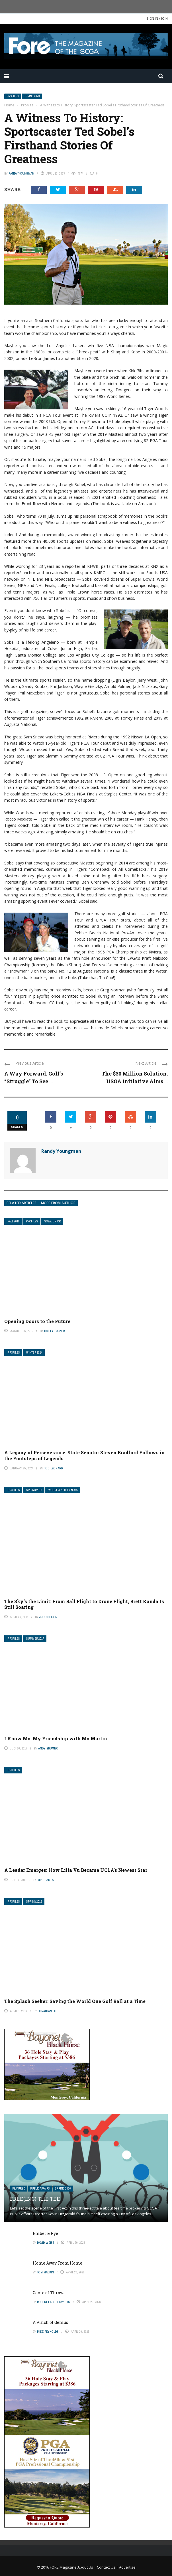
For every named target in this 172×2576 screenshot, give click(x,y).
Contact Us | (108, 2567)
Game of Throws (49, 2292)
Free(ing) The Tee (35, 2198)
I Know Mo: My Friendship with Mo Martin (55, 1738)
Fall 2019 (14, 1221)
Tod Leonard (53, 1468)
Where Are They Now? (63, 1490)
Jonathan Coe (48, 2011)
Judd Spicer (48, 1617)
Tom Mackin (45, 2272)
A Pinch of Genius (50, 2322)
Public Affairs (40, 2188)
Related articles (21, 1202)
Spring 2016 (34, 1901)
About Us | (87, 2567)
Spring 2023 (32, 96)
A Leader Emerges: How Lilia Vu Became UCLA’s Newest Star (75, 1870)
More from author (58, 1202)
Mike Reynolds (48, 2332)
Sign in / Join (157, 18)
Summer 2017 (35, 1639)
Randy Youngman (21, 173)
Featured (18, 2188)
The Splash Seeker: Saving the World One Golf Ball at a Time (75, 2001)
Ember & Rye (45, 2233)
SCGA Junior (52, 1221)
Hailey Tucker (54, 1331)
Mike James (46, 1880)
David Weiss (45, 2243)
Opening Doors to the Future (37, 1321)
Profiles (13, 96)
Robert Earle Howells (53, 2302)
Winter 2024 (34, 1352)
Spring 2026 (63, 2188)
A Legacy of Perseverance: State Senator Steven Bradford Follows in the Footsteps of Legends (84, 1455)
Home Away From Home (57, 2263)
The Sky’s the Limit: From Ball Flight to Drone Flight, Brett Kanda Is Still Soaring (84, 1604)
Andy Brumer (48, 1748)
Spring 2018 (34, 1490)
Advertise (127, 2567)
